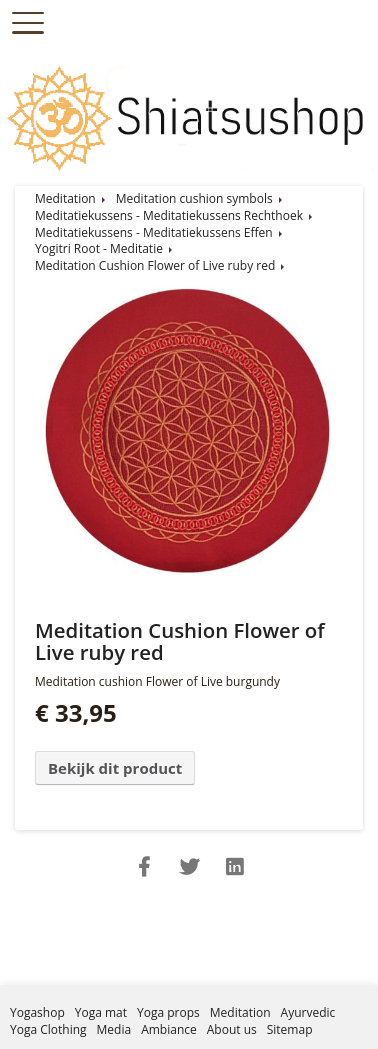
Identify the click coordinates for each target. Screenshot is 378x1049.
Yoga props (168, 1012)
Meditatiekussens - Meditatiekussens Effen (154, 232)
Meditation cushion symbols (194, 198)
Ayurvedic (308, 1012)
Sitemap (290, 1029)
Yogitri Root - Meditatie (99, 248)
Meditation (65, 198)
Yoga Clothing (48, 1029)
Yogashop (37, 1012)
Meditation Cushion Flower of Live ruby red (155, 265)
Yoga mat (101, 1012)
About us (232, 1029)
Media (114, 1029)
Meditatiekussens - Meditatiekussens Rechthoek (169, 215)
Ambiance (169, 1029)
